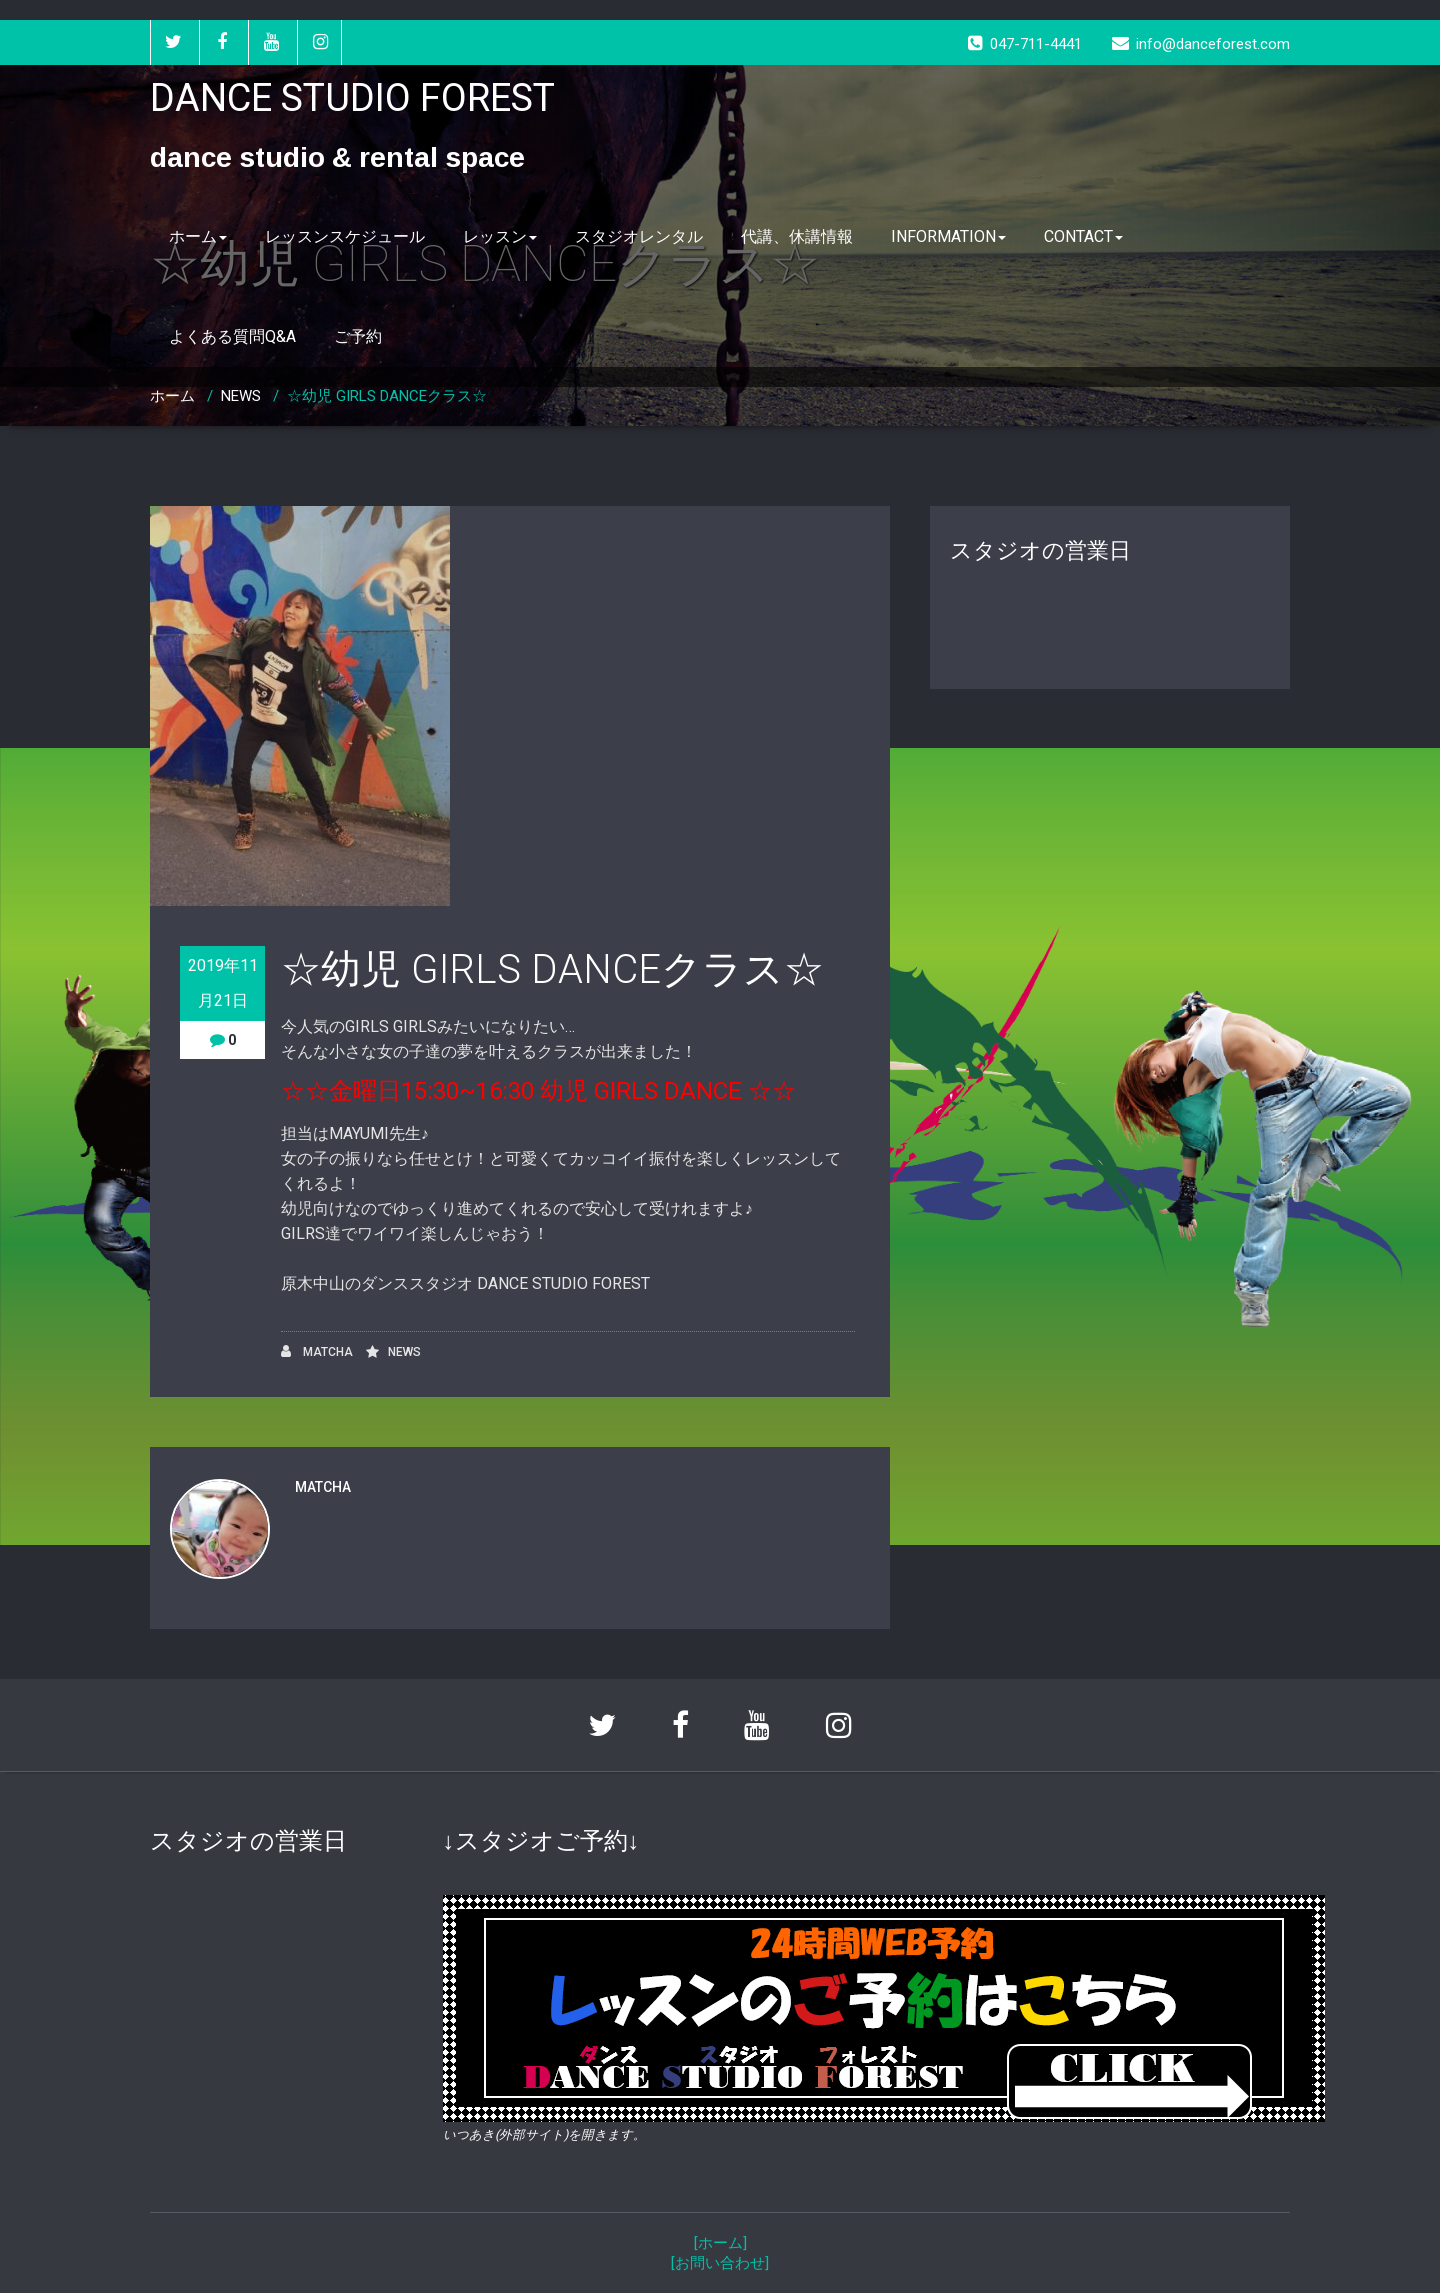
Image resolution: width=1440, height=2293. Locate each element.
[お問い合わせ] (720, 2263)
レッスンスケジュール (345, 236)
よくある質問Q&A (232, 336)
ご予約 (358, 336)
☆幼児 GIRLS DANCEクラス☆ (387, 396)
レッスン (500, 236)
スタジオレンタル (639, 236)
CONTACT (1083, 236)
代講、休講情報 (797, 236)
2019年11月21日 (223, 983)
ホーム (198, 236)
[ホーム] (720, 2243)
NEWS (241, 396)
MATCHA (317, 1351)
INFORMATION (948, 236)
